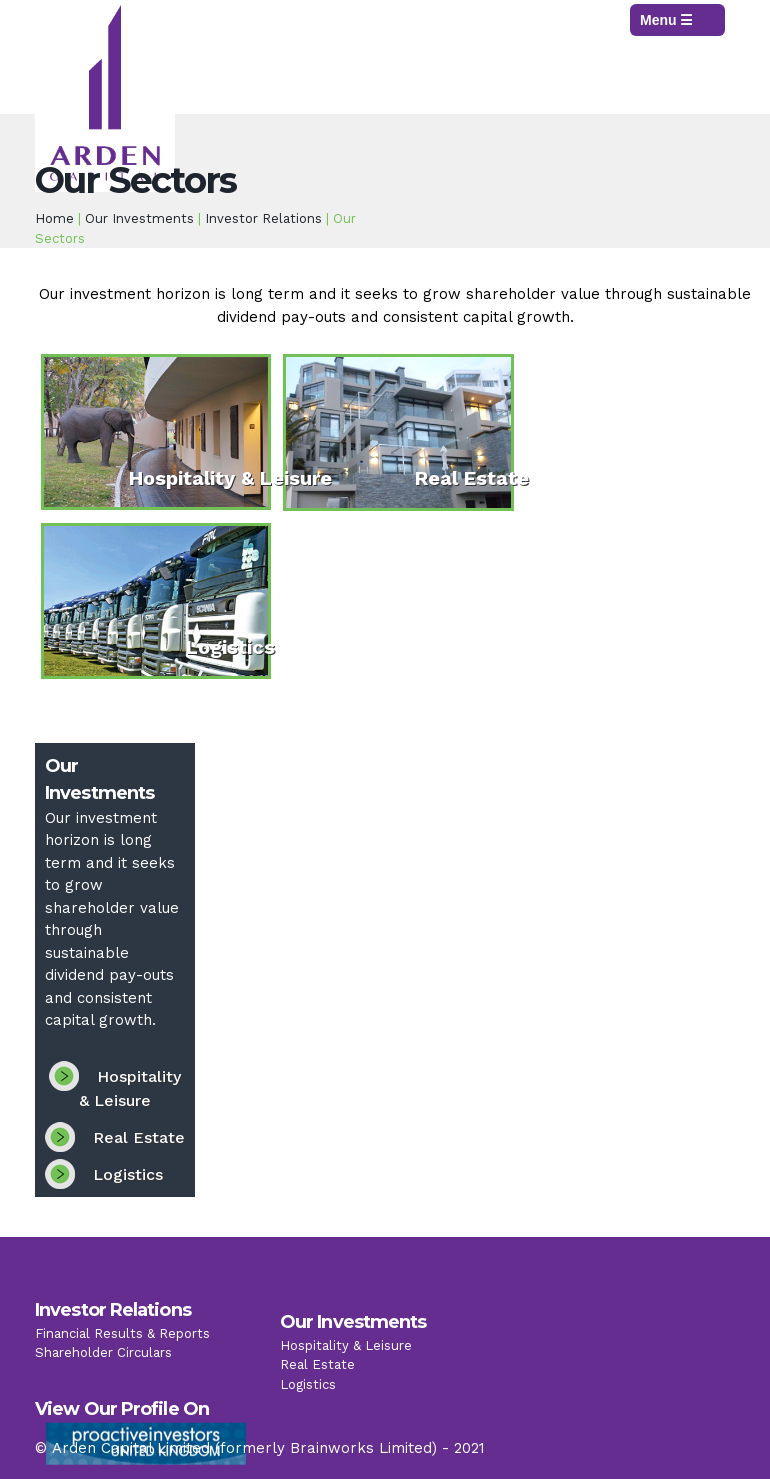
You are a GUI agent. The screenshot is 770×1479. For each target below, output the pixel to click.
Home (54, 218)
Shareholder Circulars (103, 1361)
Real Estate (472, 478)
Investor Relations (263, 218)
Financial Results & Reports (122, 1341)
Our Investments (139, 218)
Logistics (230, 647)
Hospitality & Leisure (230, 478)
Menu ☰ (666, 20)
